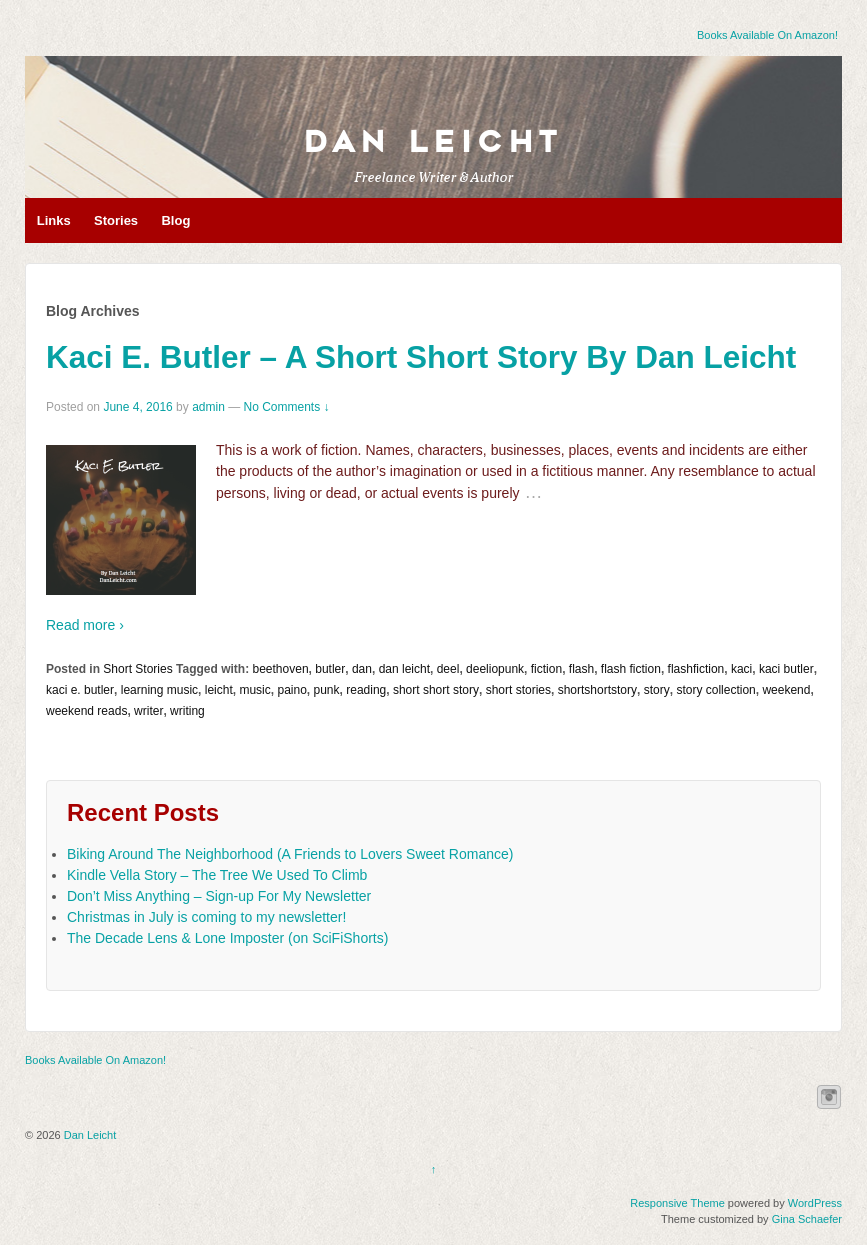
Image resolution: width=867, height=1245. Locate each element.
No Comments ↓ (287, 407)
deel (448, 669)
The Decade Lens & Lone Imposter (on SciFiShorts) (227, 938)
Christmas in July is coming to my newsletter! (206, 917)
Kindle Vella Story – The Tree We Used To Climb (217, 875)
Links (54, 220)
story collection (715, 690)
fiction (546, 669)
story (657, 690)
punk (327, 690)
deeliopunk (495, 669)
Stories (116, 220)
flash (581, 669)
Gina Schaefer (807, 1219)
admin (208, 407)
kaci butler (786, 669)
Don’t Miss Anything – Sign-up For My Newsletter (219, 896)
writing (187, 711)
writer (148, 711)
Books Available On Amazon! (767, 35)
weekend (786, 690)
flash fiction (631, 669)
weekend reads (86, 711)
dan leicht (404, 669)
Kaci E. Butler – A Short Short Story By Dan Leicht (421, 357)
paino (291, 690)
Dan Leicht (433, 142)
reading (366, 690)
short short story (436, 690)
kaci (741, 669)
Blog (175, 220)
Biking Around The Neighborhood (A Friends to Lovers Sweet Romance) (290, 854)
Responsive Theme (677, 1203)
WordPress (815, 1203)
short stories (518, 690)
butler (330, 669)
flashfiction (696, 669)
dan (362, 669)
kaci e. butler (80, 690)
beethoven (281, 669)
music (254, 690)
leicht (219, 690)
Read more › (85, 625)
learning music (159, 690)
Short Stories (137, 669)
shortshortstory (597, 690)
